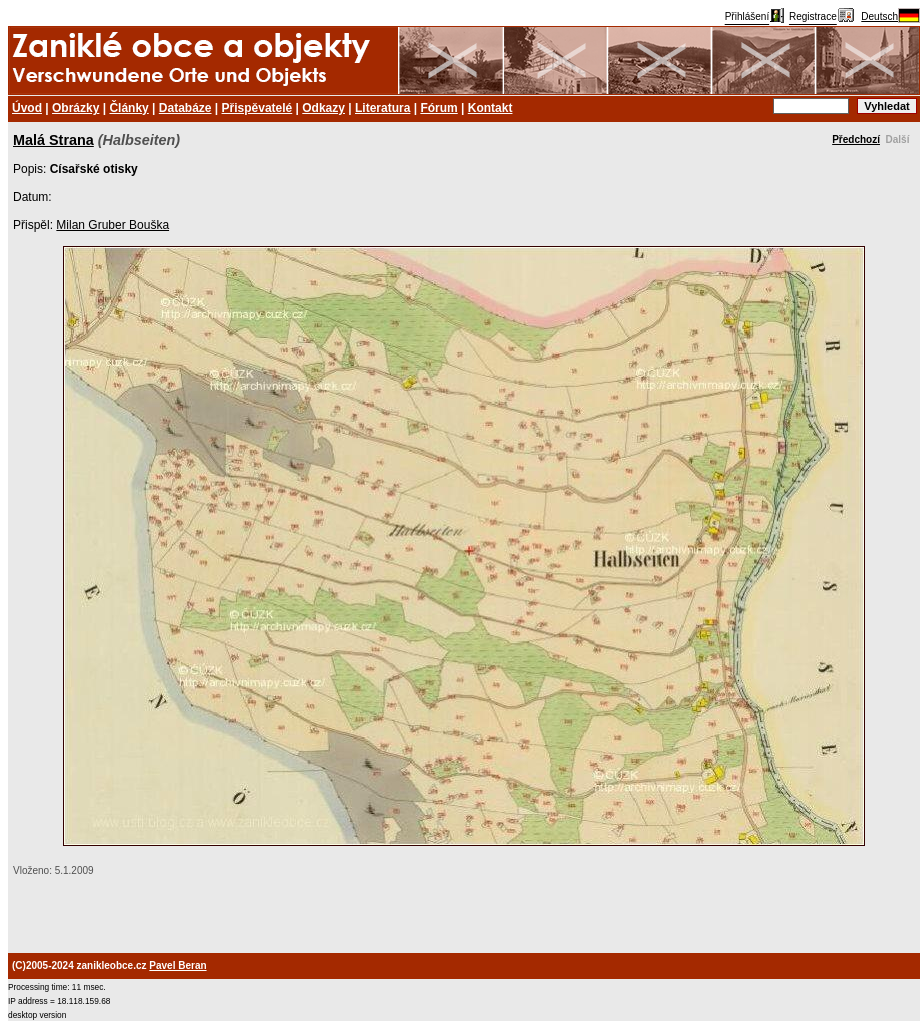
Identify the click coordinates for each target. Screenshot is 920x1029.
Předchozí (856, 139)
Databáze (185, 108)
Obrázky (75, 108)
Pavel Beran (177, 965)
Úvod (27, 108)
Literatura (382, 108)
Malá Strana (53, 140)
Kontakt (490, 108)
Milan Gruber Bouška (112, 225)
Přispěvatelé (257, 108)
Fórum (438, 108)
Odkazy (323, 108)
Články (128, 108)
